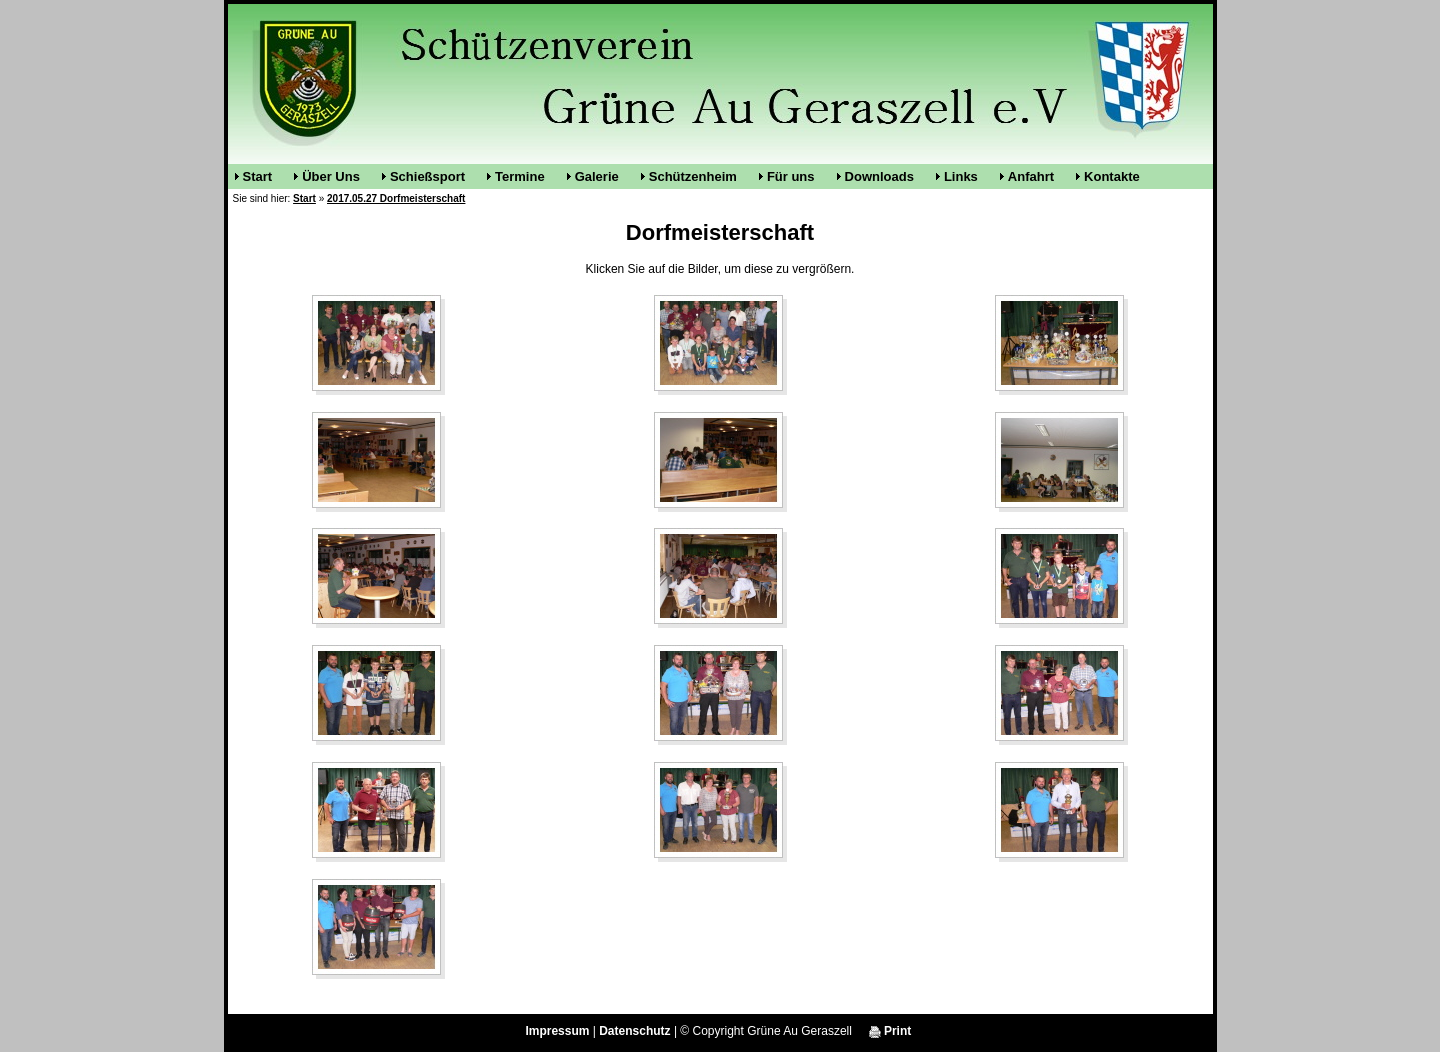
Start (258, 176)
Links (961, 176)
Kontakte (1112, 176)
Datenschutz (634, 1031)
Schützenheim (693, 176)
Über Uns (331, 176)
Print (890, 1031)
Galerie (597, 176)
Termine (520, 176)
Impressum (557, 1031)
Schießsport (427, 176)
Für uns (791, 176)
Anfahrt (1031, 176)
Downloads (879, 176)
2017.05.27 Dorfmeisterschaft (396, 198)
